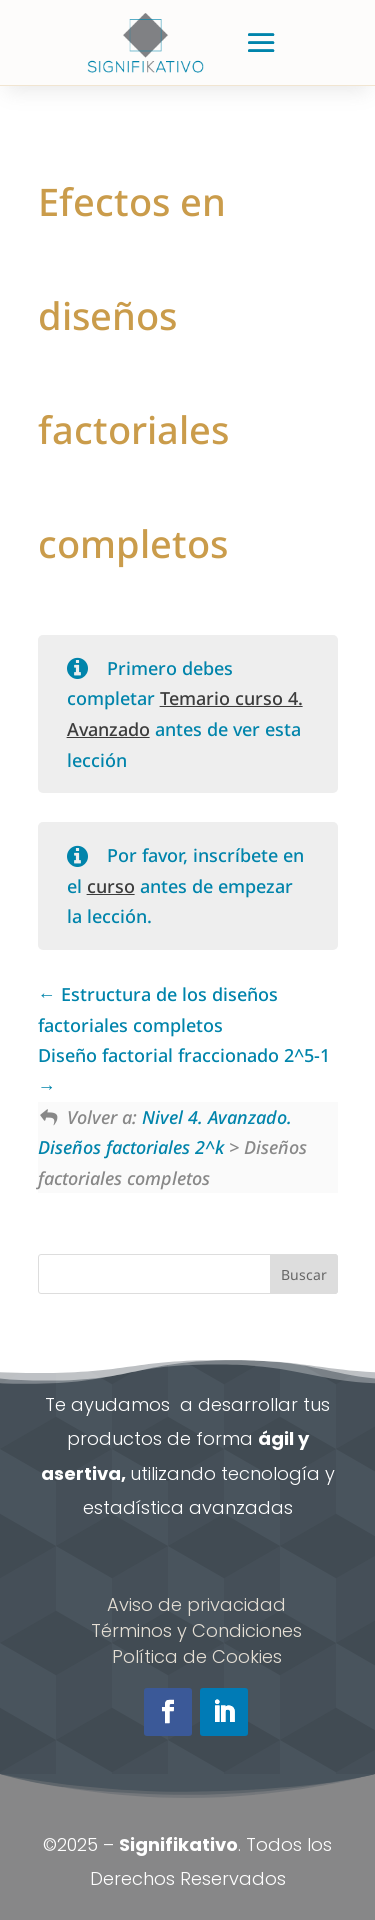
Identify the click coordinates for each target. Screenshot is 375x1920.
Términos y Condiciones (196, 1630)
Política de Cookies (197, 1656)
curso (111, 886)
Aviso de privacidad (196, 1604)
